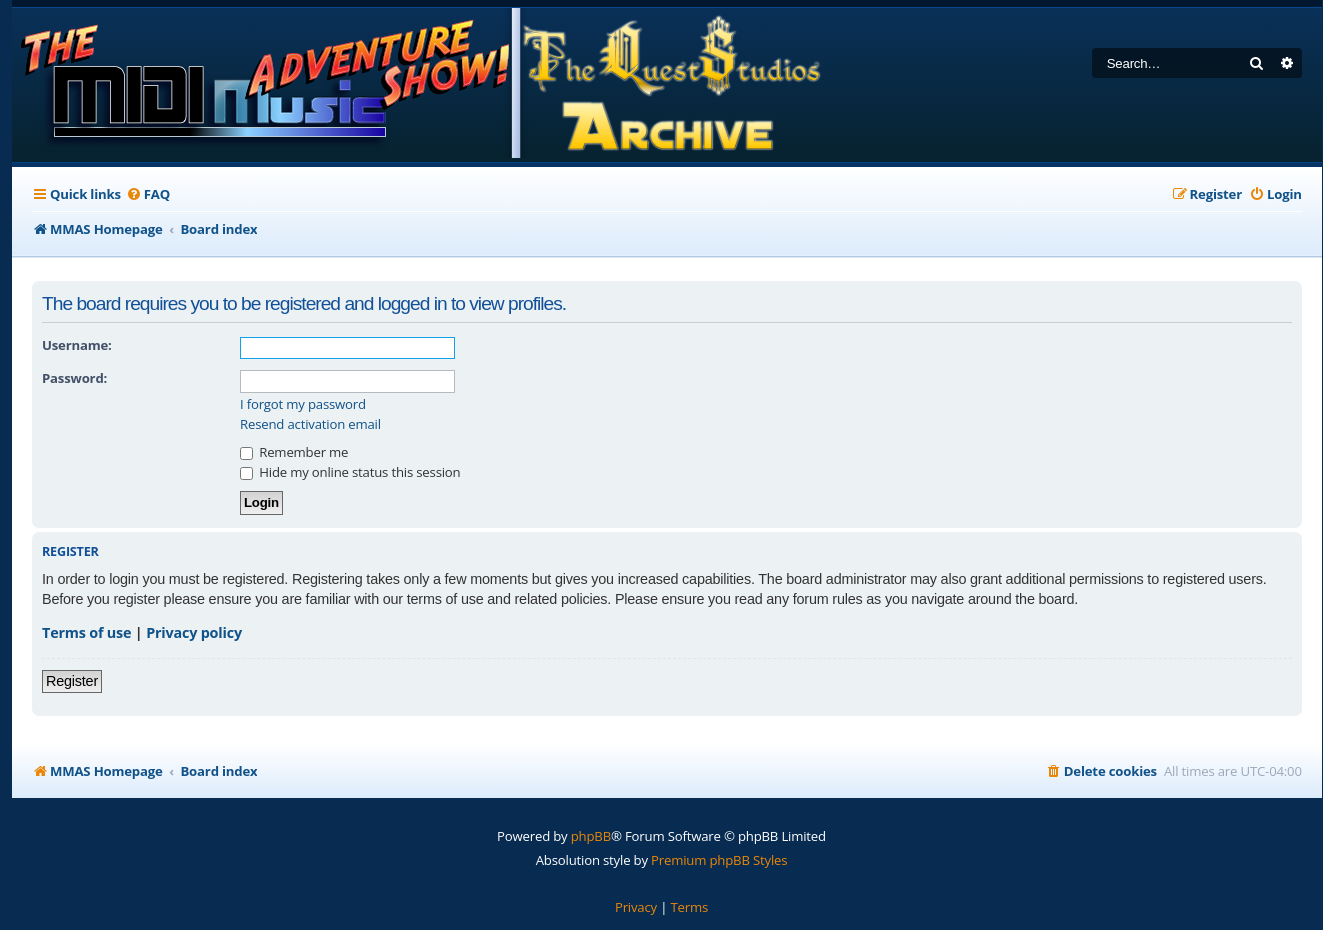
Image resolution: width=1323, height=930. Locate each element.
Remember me (294, 452)
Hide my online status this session (350, 472)
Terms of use (86, 632)
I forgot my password (303, 404)
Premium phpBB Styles (719, 860)
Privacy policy (194, 632)
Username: (77, 345)
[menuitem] (148, 194)
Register (72, 681)
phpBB (591, 836)
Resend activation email (310, 424)
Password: (74, 378)
